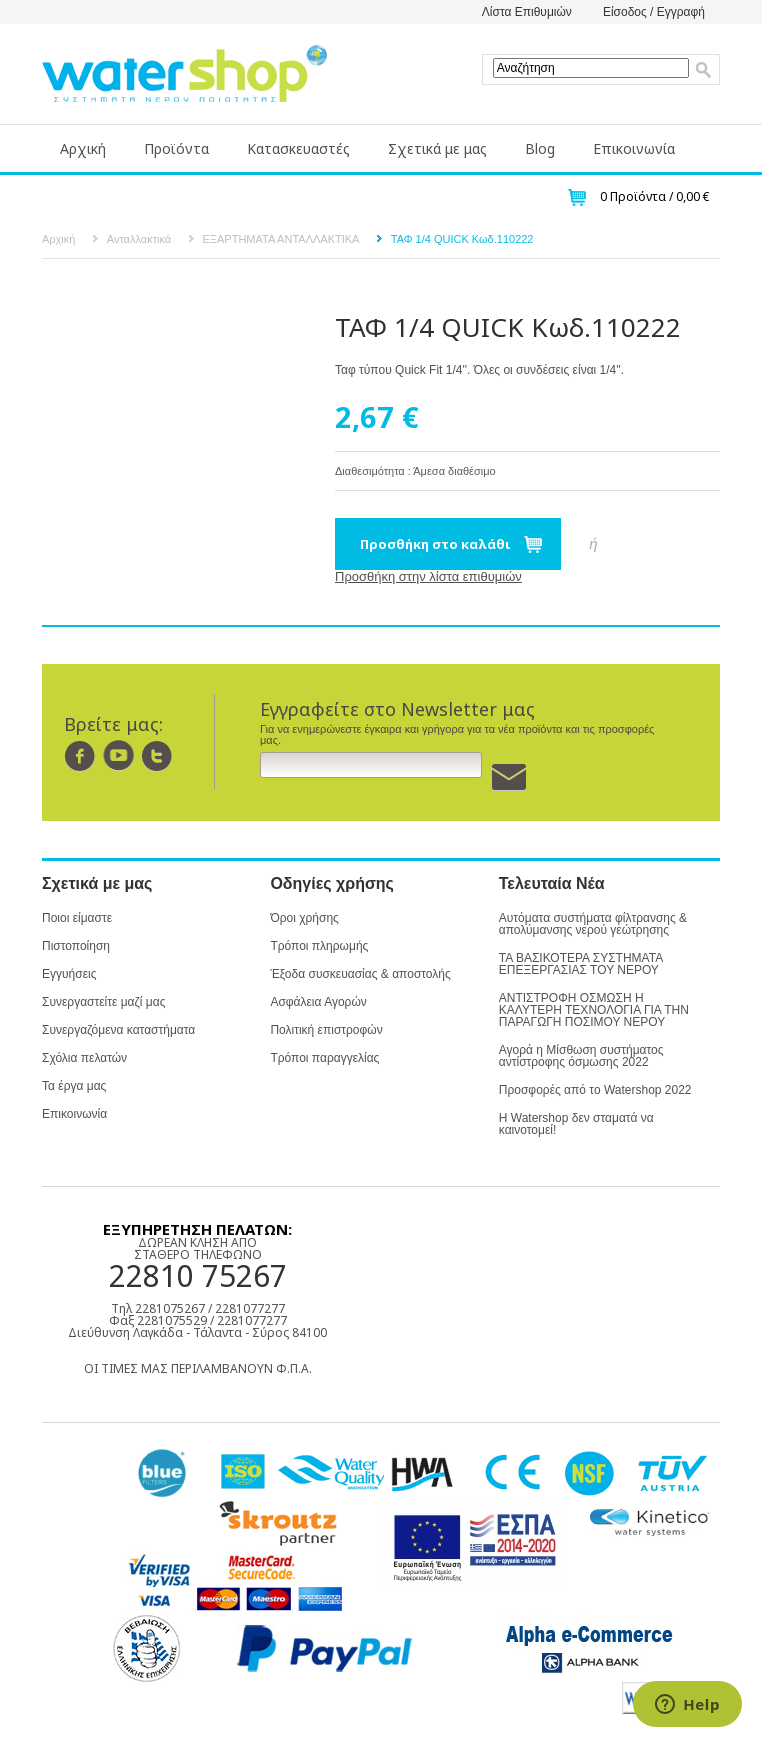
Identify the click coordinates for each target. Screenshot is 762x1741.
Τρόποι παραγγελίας (324, 1058)
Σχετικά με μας (437, 148)
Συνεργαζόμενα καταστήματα (118, 1030)
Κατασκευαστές (298, 148)
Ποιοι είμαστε (77, 918)
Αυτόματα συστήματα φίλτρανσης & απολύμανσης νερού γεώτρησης (593, 924)
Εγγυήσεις (69, 974)
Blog (540, 148)
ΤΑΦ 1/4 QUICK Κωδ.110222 (462, 239)
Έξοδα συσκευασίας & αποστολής (360, 974)
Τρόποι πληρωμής (319, 946)
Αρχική (83, 148)
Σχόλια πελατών (84, 1058)
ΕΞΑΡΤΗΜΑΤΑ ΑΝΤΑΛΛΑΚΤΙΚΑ (281, 239)
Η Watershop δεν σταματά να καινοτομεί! (576, 1124)
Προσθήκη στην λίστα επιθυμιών (428, 576)
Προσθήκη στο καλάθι (435, 544)
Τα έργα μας (74, 1086)
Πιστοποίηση (76, 946)
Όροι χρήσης (304, 918)
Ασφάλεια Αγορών (318, 1002)
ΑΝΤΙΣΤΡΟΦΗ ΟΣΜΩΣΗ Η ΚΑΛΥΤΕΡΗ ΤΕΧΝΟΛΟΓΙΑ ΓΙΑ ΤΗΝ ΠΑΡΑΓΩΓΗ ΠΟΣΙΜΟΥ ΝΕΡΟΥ (594, 1010)
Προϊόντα (176, 148)
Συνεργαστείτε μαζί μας (103, 1002)
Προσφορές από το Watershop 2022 (595, 1090)
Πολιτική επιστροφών (326, 1030)
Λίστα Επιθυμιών (527, 12)
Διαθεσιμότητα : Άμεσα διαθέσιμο (415, 471)
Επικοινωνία (634, 148)
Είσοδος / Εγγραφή (654, 12)
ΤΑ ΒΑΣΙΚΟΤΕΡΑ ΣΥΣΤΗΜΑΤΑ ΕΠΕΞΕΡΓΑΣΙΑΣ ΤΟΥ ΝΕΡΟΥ (581, 964)
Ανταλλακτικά (139, 239)
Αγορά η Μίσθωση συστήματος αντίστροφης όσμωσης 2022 (581, 1056)
